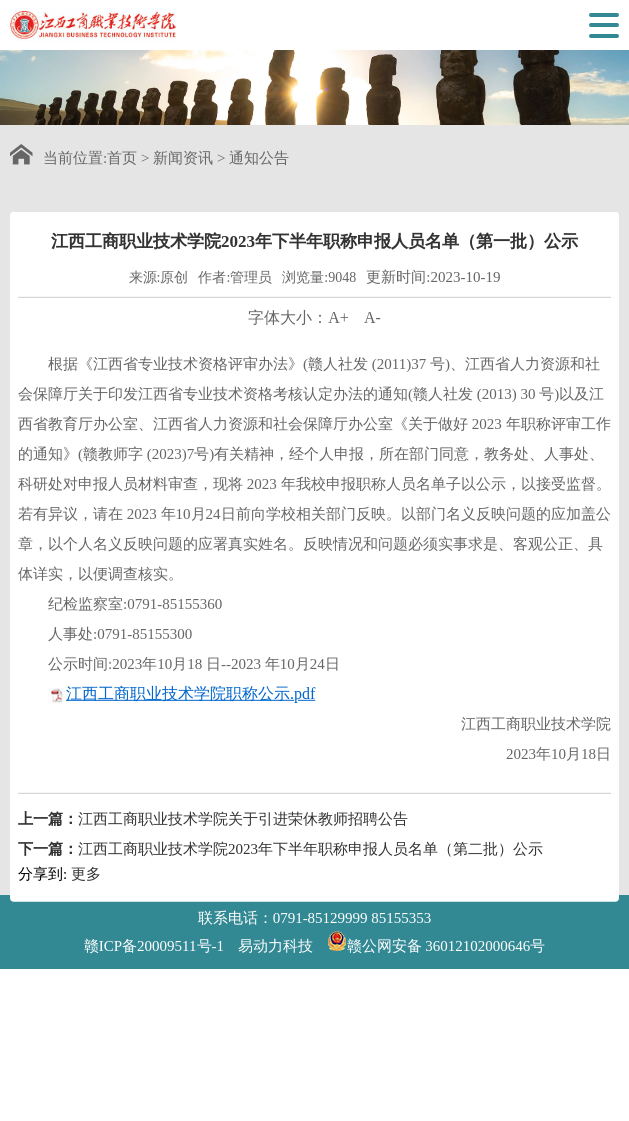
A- (372, 332)
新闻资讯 (183, 158)
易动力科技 (275, 946)
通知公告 (259, 158)
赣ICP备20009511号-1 (154, 946)
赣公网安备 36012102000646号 (436, 941)
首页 (122, 158)
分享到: (42, 889)
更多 (86, 889)
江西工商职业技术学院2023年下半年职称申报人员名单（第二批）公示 (310, 864)
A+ (338, 332)
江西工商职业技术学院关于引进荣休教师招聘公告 (243, 834)
